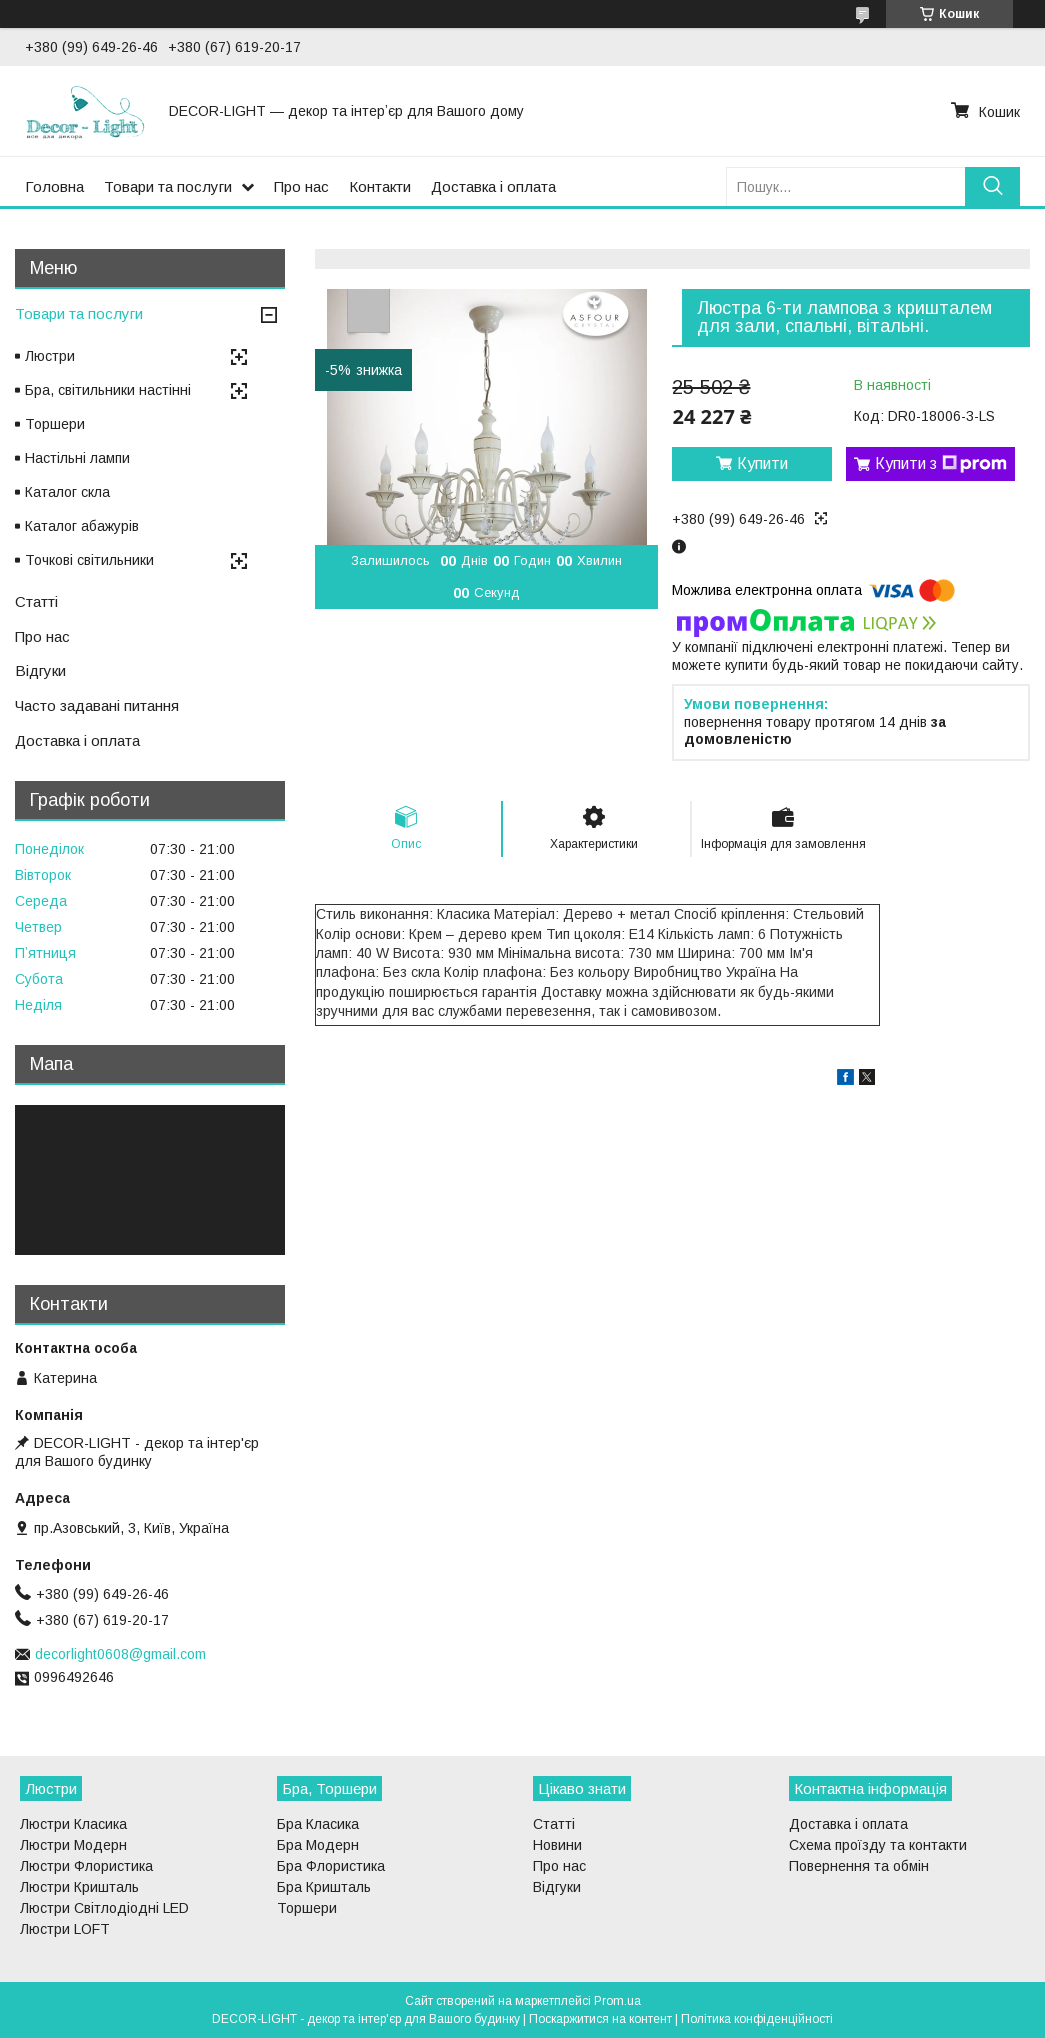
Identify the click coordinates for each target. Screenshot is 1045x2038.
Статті (36, 601)
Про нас (301, 186)
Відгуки (40, 670)
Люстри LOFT (65, 1929)
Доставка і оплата (493, 186)
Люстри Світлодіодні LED (104, 1908)
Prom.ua (617, 2001)
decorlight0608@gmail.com (120, 1654)
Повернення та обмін (859, 1866)
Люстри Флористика (86, 1866)
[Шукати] (992, 186)
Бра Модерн (318, 1845)
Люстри (50, 356)
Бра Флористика (331, 1866)
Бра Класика (318, 1824)
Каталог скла (67, 492)
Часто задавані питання (97, 705)
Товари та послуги (168, 186)
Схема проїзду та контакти (878, 1845)
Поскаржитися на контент (600, 2019)
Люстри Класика (73, 1824)
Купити (762, 463)
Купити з (941, 464)
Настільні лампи (77, 458)
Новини (557, 1845)
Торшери (55, 424)
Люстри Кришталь (79, 1887)
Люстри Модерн (73, 1845)
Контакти (380, 186)
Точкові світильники (89, 560)
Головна (54, 186)
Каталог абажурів (82, 526)
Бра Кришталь (324, 1887)
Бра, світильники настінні (108, 390)
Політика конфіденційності (757, 2019)
